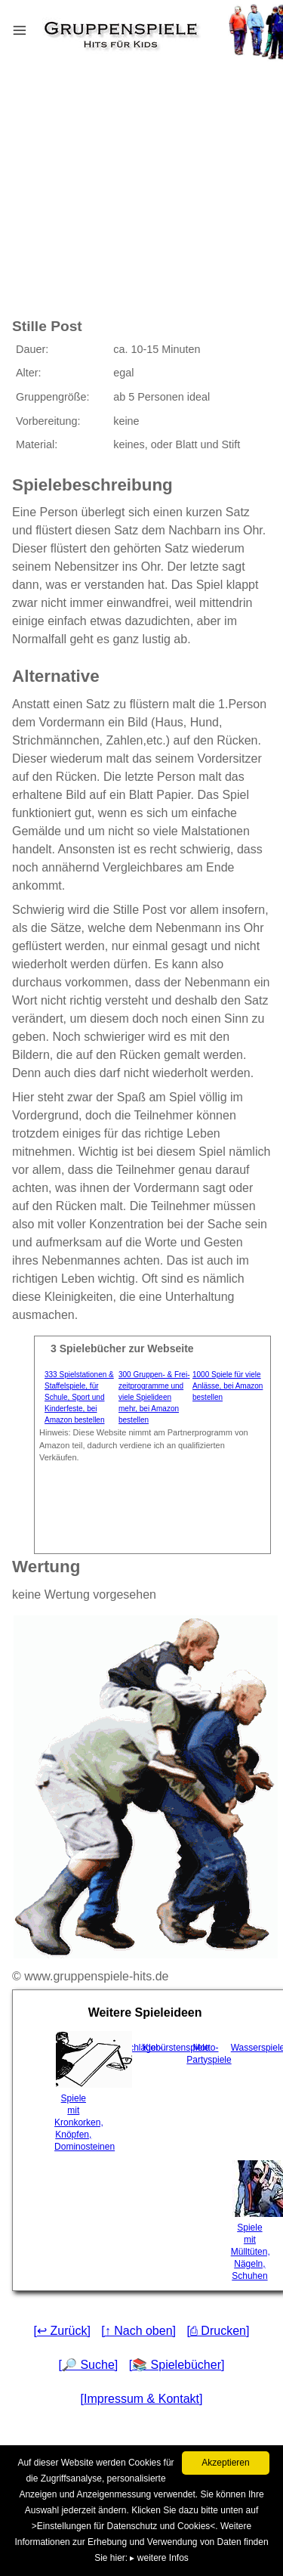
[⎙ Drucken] (217, 2330)
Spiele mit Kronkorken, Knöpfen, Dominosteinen (74, 2091)
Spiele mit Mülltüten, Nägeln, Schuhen (251, 2220)
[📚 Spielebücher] (177, 2364)
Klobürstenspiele (163, 2047)
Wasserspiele (251, 2047)
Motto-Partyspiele (206, 2053)
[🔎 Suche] (88, 2364)
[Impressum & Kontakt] (142, 2398)
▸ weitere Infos (159, 2558)
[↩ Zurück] (62, 2330)
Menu (38, 27)
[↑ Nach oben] (138, 2330)
